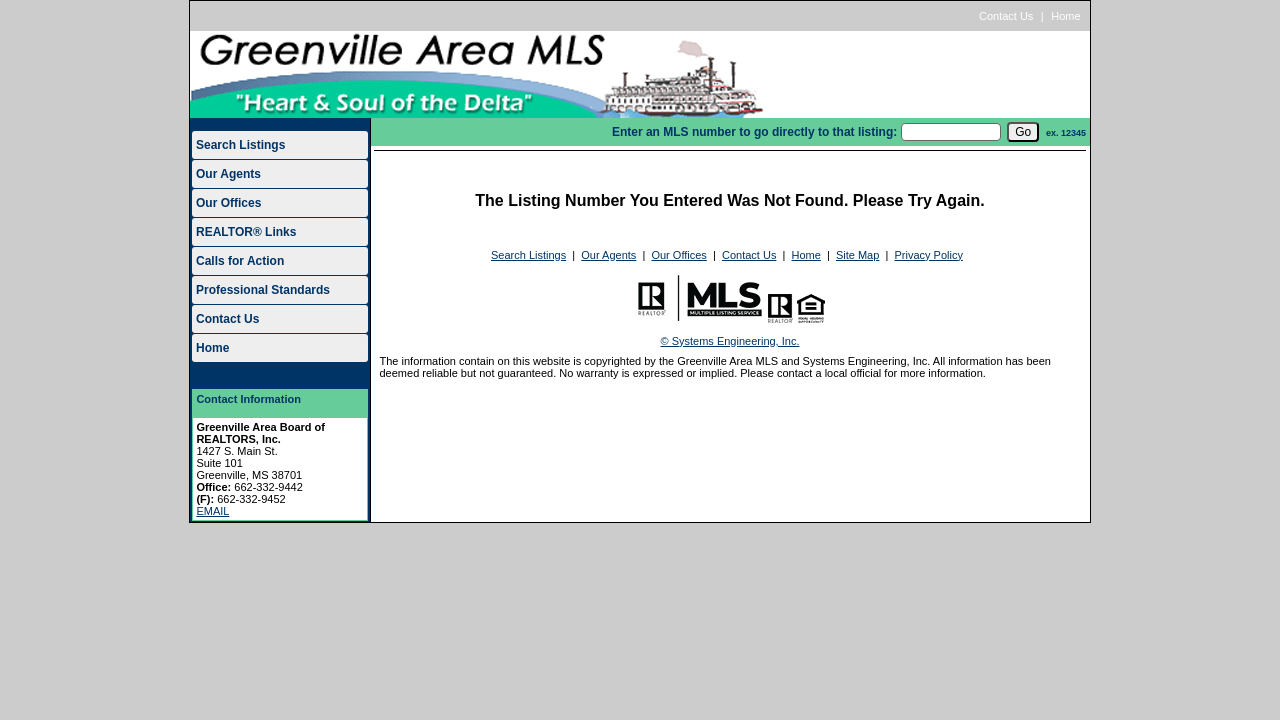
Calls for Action (240, 261)
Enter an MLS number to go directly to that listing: (754, 132)
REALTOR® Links (246, 232)
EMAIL (212, 511)
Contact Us (1006, 16)
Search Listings (240, 145)
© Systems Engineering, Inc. (730, 341)
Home (1065, 16)
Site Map (857, 255)
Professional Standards (263, 290)
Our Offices (228, 203)
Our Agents (228, 174)
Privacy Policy (928, 255)
